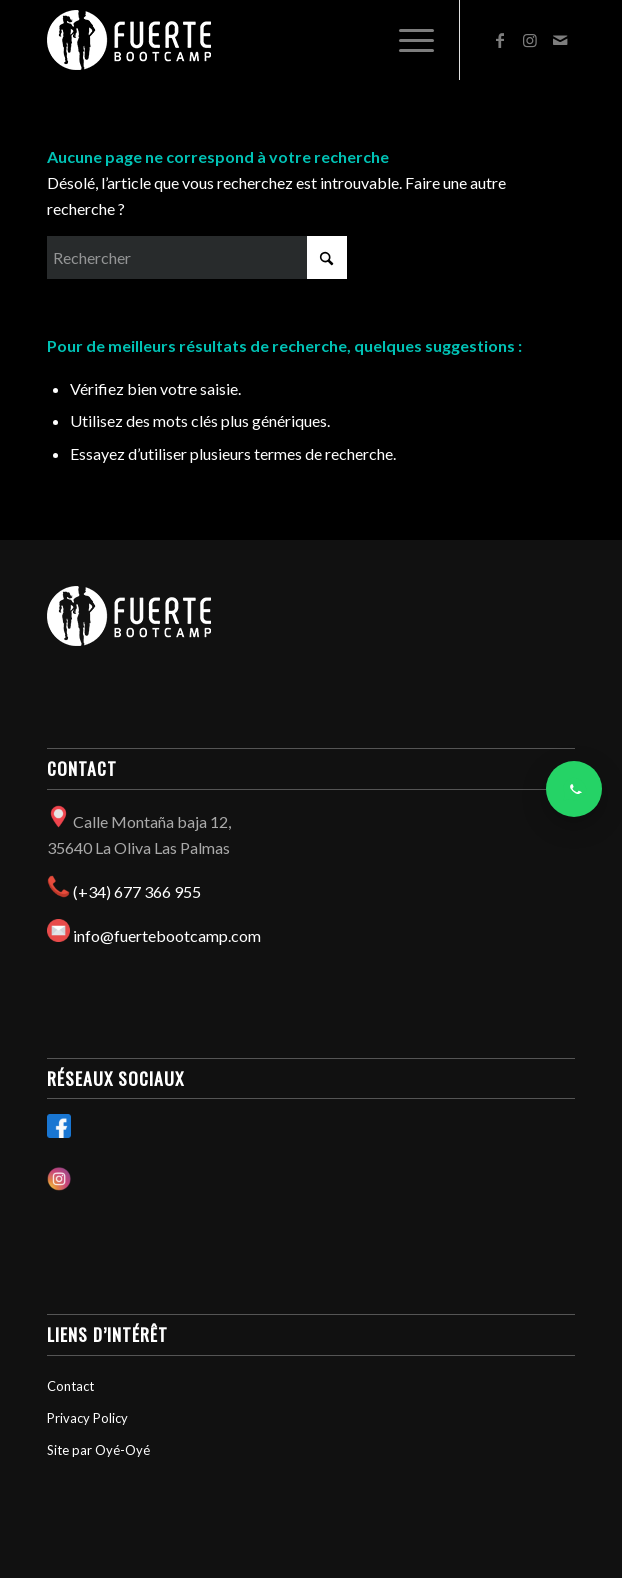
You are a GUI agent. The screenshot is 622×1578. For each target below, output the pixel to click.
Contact (70, 1386)
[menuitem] (406, 40)
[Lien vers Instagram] (530, 40)
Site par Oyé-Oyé (98, 1450)
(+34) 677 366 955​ (137, 891)
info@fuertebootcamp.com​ (167, 935)
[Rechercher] (197, 257)
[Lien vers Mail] (560, 40)
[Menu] (406, 40)
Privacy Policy (87, 1418)
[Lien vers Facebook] (500, 40)
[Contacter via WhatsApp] (574, 789)
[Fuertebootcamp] (258, 40)
